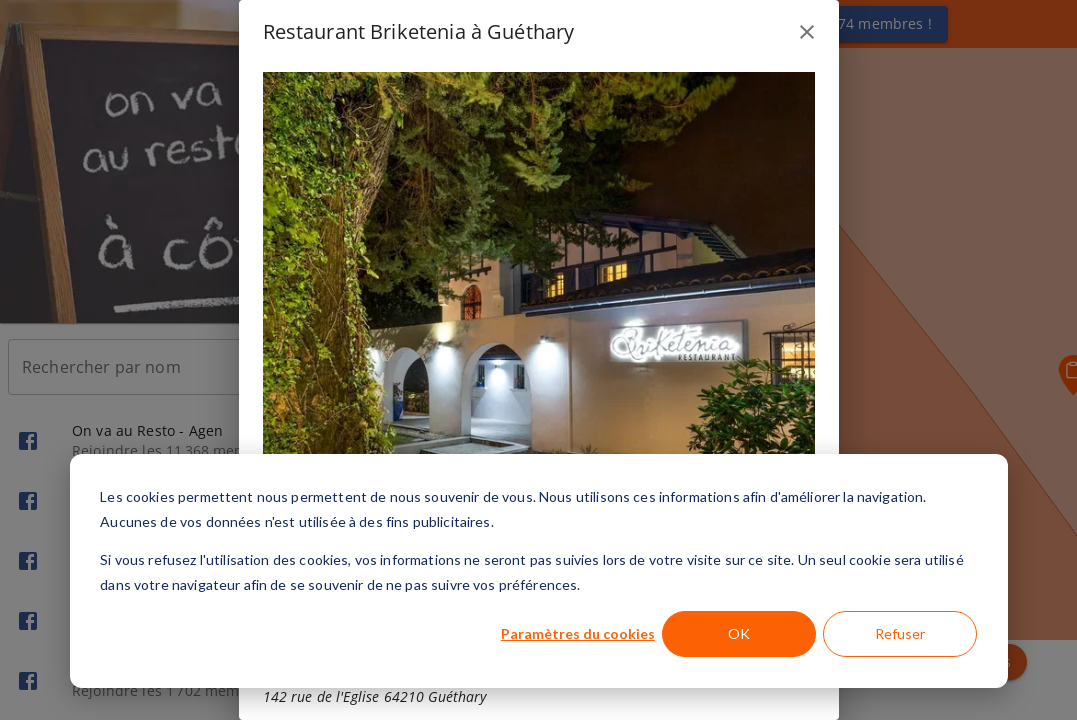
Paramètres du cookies (578, 633)
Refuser (900, 633)
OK (739, 633)
